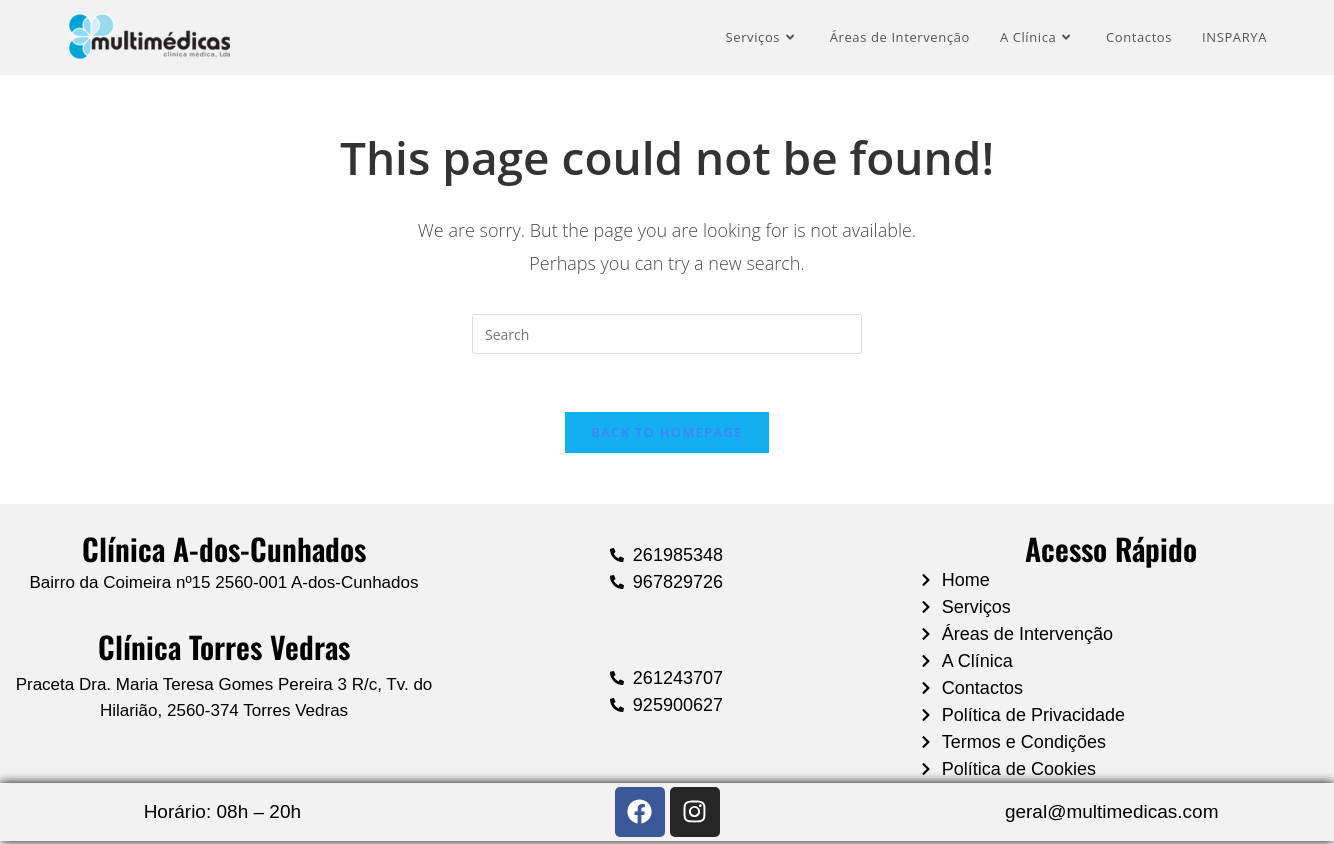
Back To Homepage (666, 435)
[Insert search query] (667, 334)
